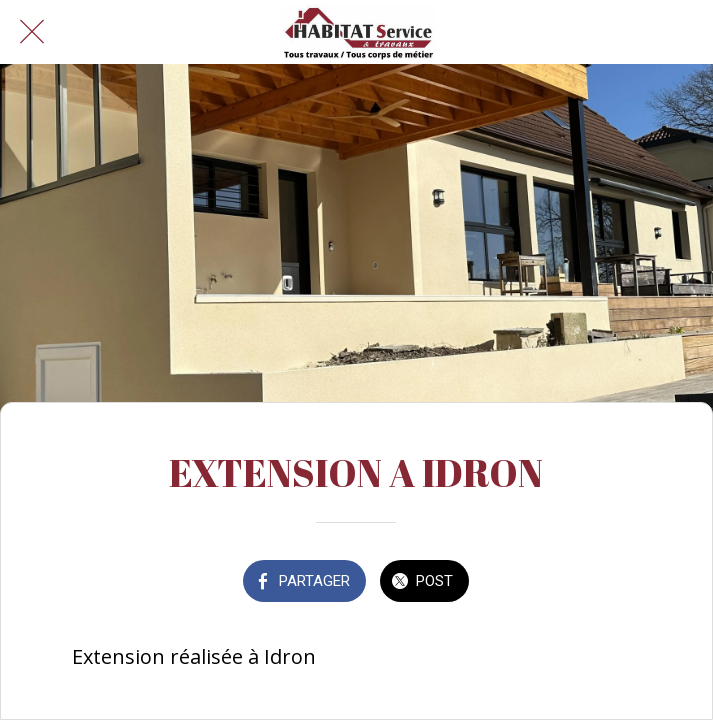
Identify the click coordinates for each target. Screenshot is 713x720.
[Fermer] (32, 32)
